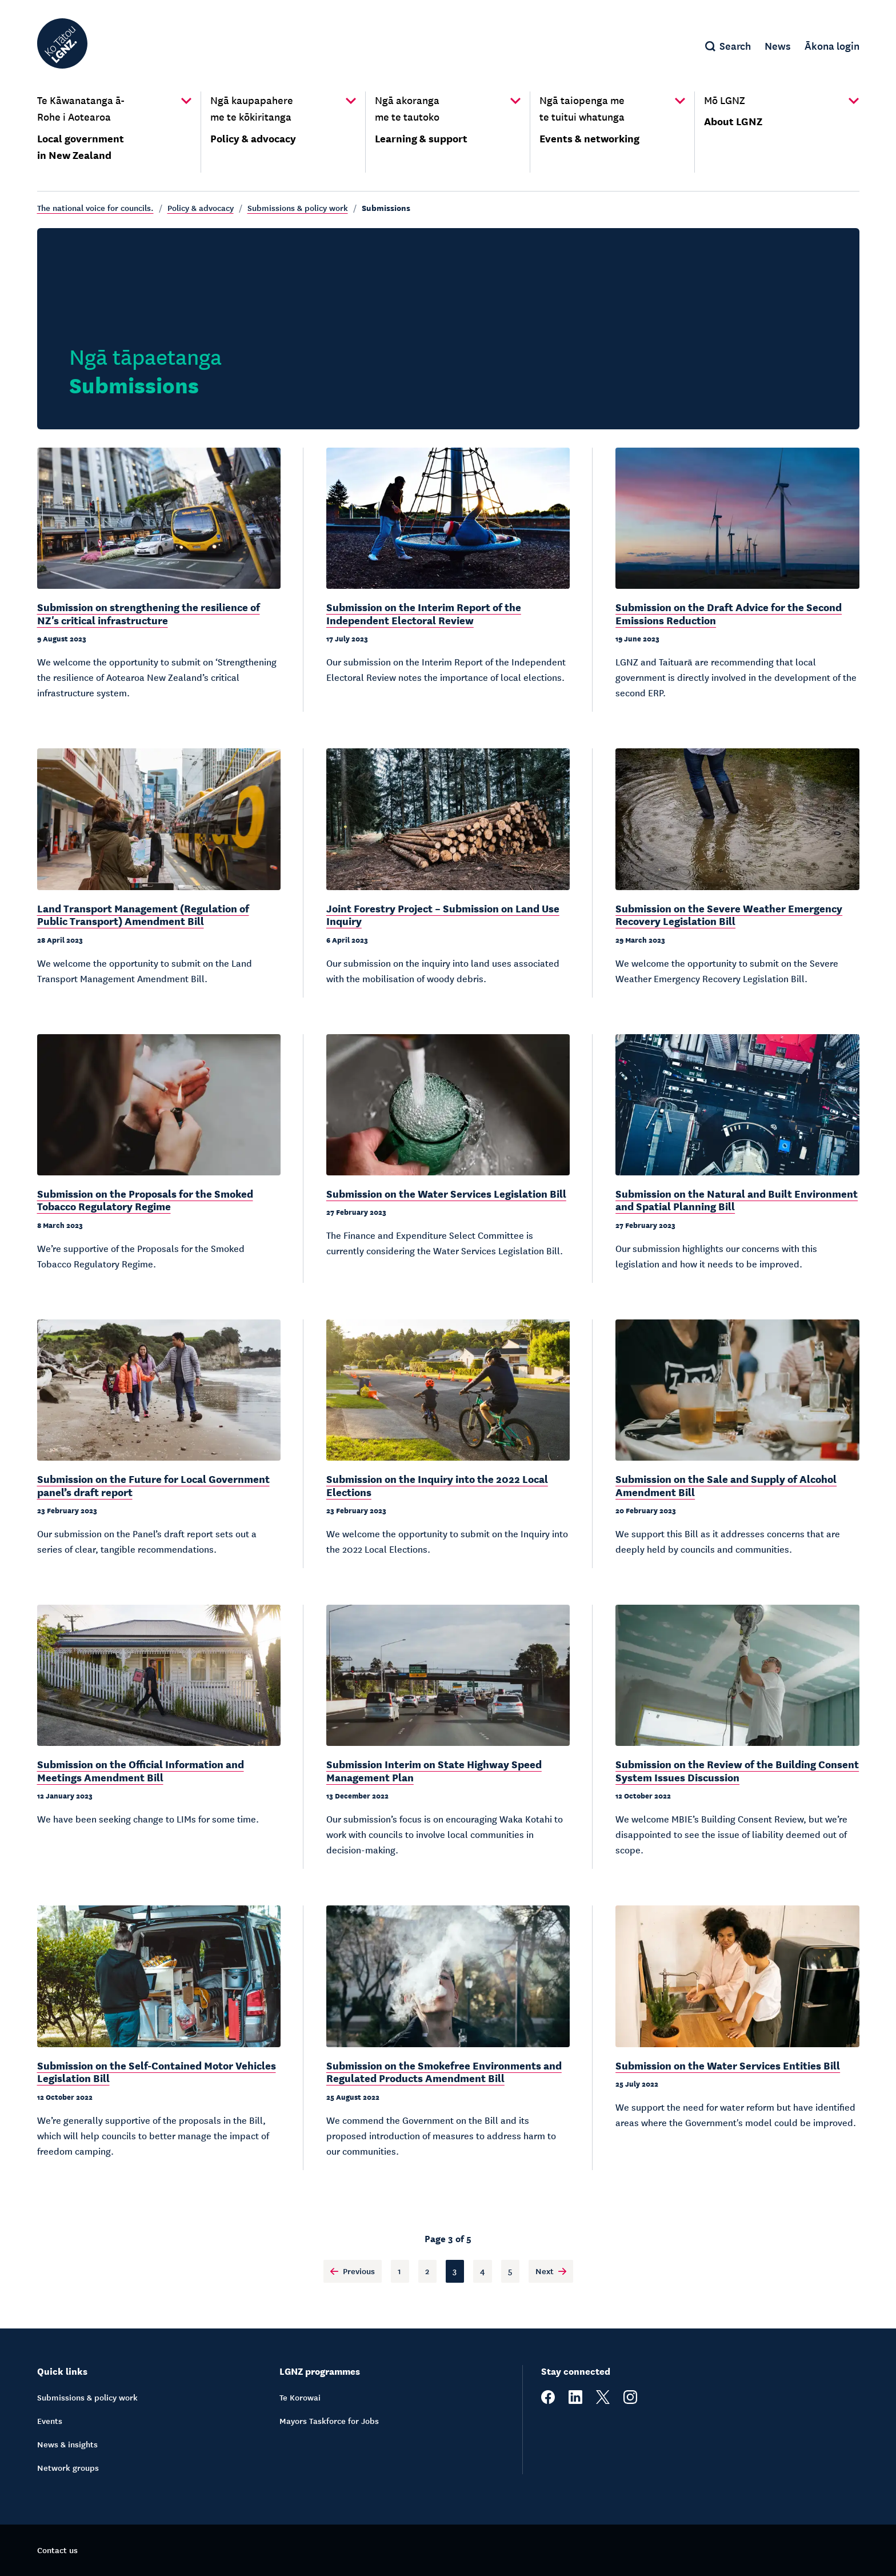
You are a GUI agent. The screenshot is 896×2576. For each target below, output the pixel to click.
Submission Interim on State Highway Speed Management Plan (434, 1770)
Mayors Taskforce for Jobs (329, 2420)
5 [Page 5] (510, 2270)
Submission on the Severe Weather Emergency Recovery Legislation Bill (728, 914)
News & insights (67, 2444)
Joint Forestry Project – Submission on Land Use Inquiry (442, 914)
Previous (352, 2270)
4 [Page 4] (482, 2270)
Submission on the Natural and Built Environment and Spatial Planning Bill (736, 1200)
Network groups (68, 2467)
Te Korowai (300, 2397)
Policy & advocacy (200, 207)
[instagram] (630, 2400)
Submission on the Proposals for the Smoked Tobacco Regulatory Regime (145, 1200)
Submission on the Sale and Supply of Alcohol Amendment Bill (726, 1485)
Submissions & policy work (297, 207)
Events (49, 2420)
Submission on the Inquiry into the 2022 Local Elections (437, 1485)
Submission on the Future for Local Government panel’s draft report (153, 1485)
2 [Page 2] (427, 2270)
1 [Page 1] (399, 2270)
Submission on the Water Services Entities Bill (727, 2065)
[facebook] (548, 2400)
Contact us (57, 2549)
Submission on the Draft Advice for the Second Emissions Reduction (728, 613)
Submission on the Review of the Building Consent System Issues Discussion (737, 1770)
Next (550, 2270)
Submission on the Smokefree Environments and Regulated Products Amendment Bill (444, 2071)
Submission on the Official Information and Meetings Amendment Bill (140, 1770)
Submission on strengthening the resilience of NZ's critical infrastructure (148, 613)
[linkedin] (575, 2400)
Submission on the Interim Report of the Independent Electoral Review (423, 613)
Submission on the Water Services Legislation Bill (446, 1193)
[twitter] (603, 2400)
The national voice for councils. (95, 207)
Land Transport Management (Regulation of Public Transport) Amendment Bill (143, 914)
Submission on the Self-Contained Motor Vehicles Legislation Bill (156, 2071)
